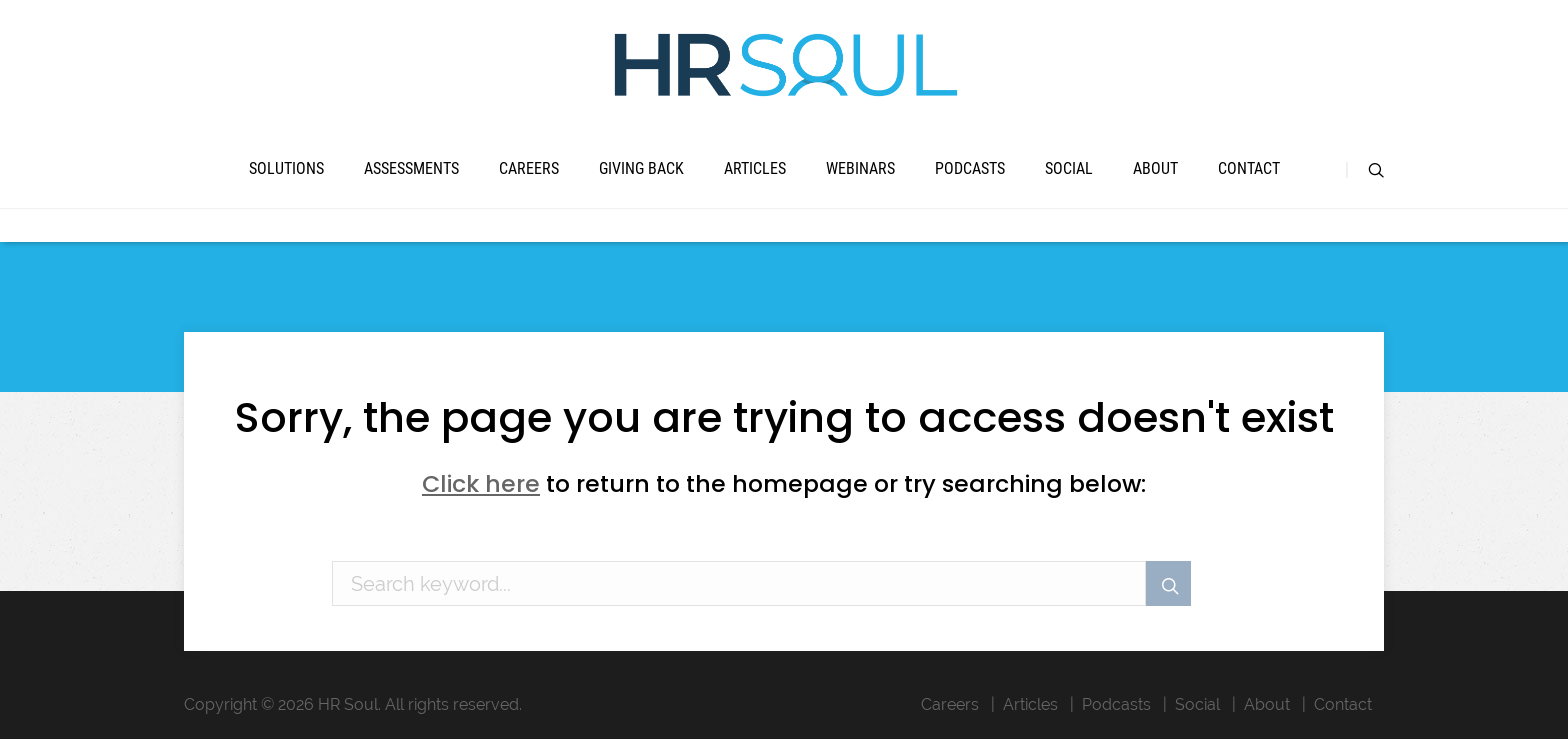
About (1155, 168)
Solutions (286, 168)
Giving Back (641, 168)
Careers (529, 168)
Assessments (411, 168)
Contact (1249, 168)
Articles (755, 168)
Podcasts (970, 168)
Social (1069, 168)
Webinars (860, 168)
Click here (481, 483)
